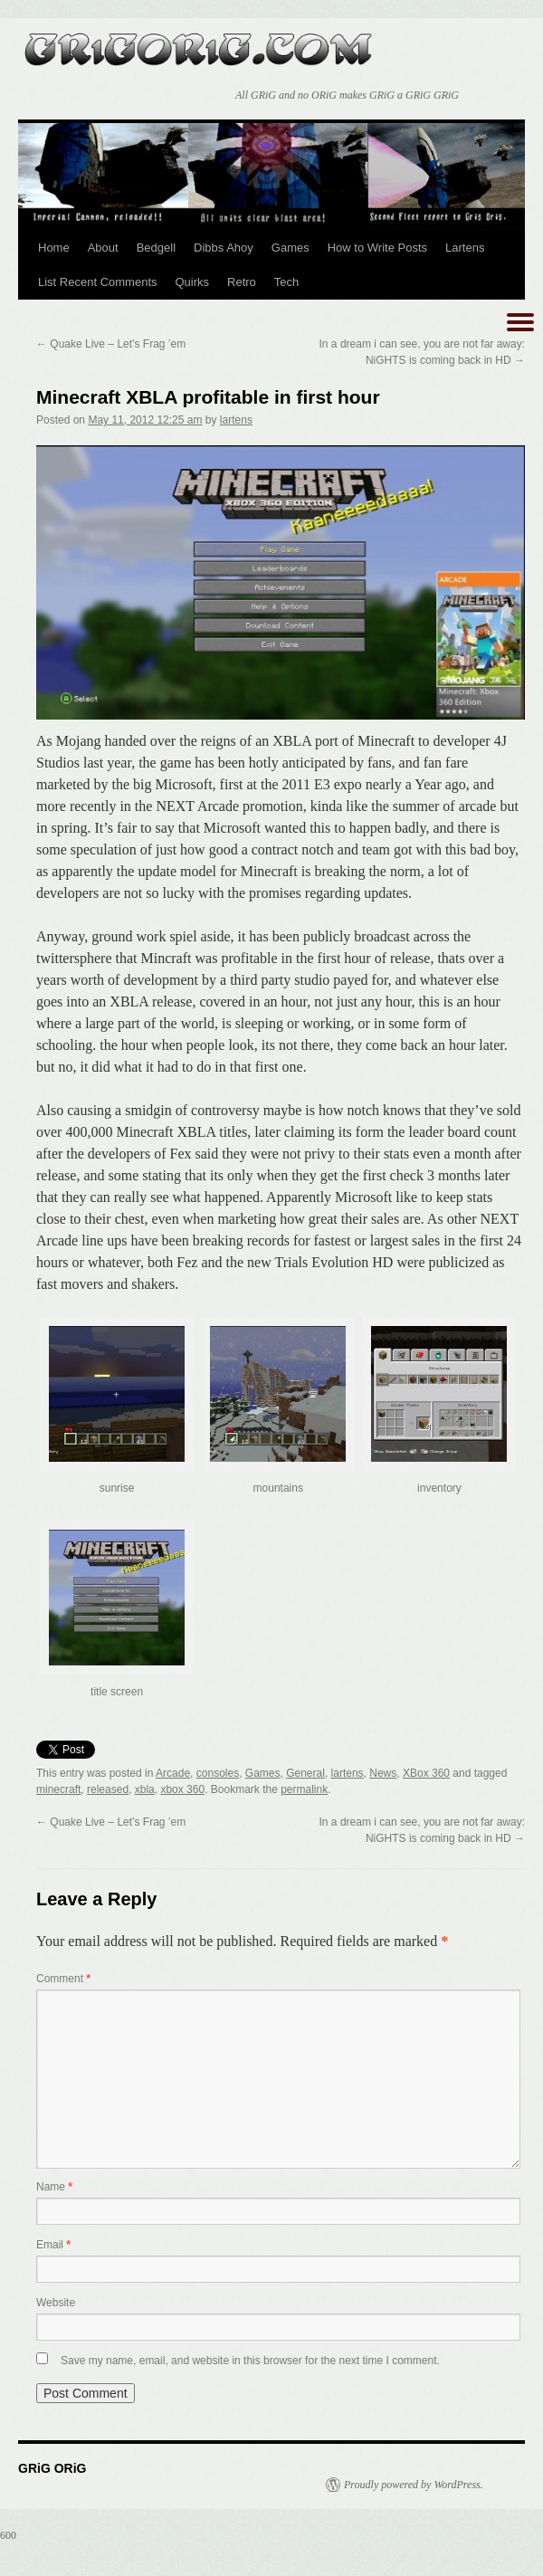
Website (55, 2302)
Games (291, 247)
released (108, 1789)
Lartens (464, 247)
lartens (236, 420)
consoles (217, 1773)
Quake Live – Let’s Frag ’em (111, 344)
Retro (241, 282)
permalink (304, 1789)
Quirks (193, 282)
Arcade (173, 1773)
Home (54, 247)
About (103, 247)
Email (53, 2244)
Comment (63, 1978)
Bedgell (156, 247)
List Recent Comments (97, 282)
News (382, 1773)
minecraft (58, 1789)
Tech (286, 282)
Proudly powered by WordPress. (413, 2484)
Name (54, 2186)
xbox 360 (182, 1789)
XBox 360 (426, 1773)
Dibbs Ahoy (223, 247)
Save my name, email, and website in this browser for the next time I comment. (250, 2360)
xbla (145, 1789)
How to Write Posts (377, 247)
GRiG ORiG (199, 43)
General (305, 1773)
